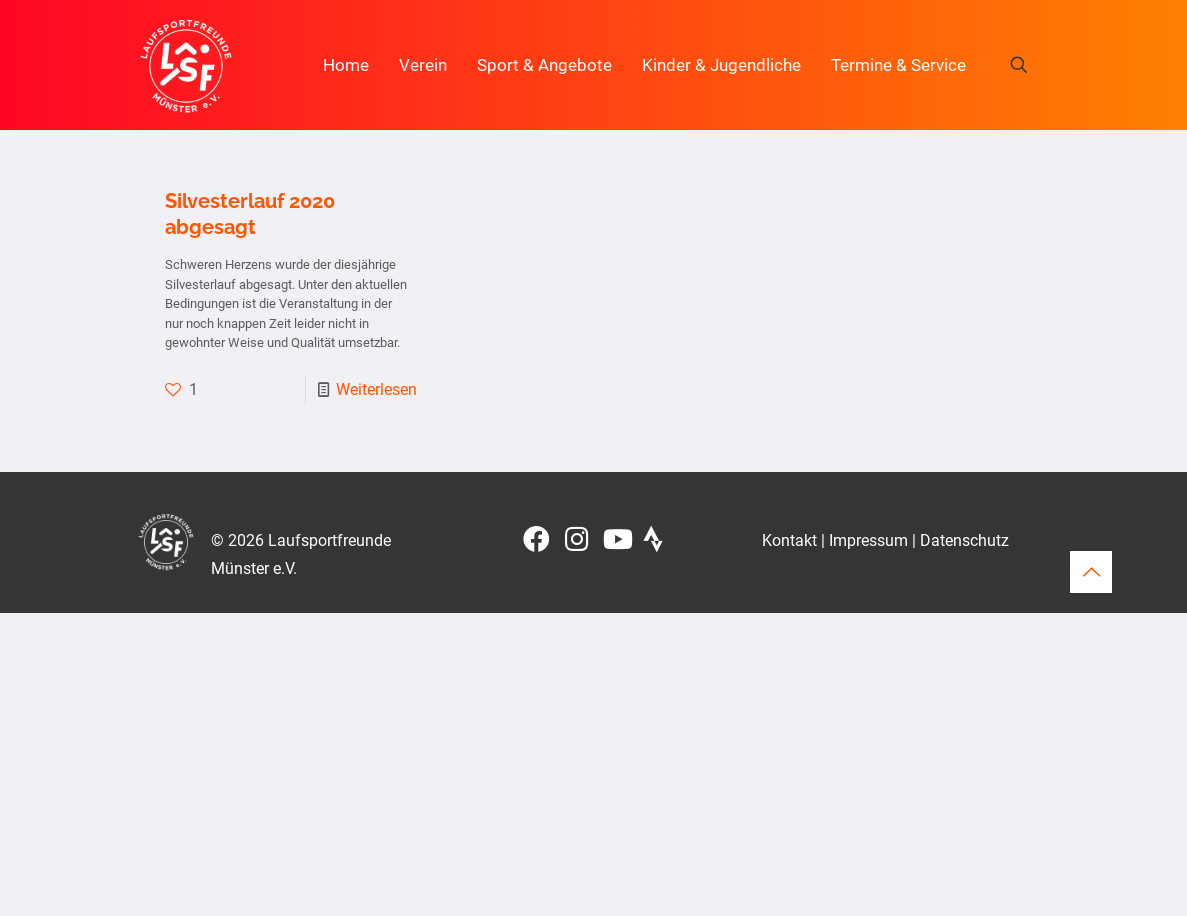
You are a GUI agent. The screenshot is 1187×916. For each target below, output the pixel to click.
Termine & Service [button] (898, 65)
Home (346, 65)
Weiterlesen (376, 389)
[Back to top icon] (1091, 572)
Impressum (868, 540)
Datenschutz (964, 540)
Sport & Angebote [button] (544, 65)
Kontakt (789, 540)
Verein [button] (423, 65)
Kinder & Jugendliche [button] (721, 65)
